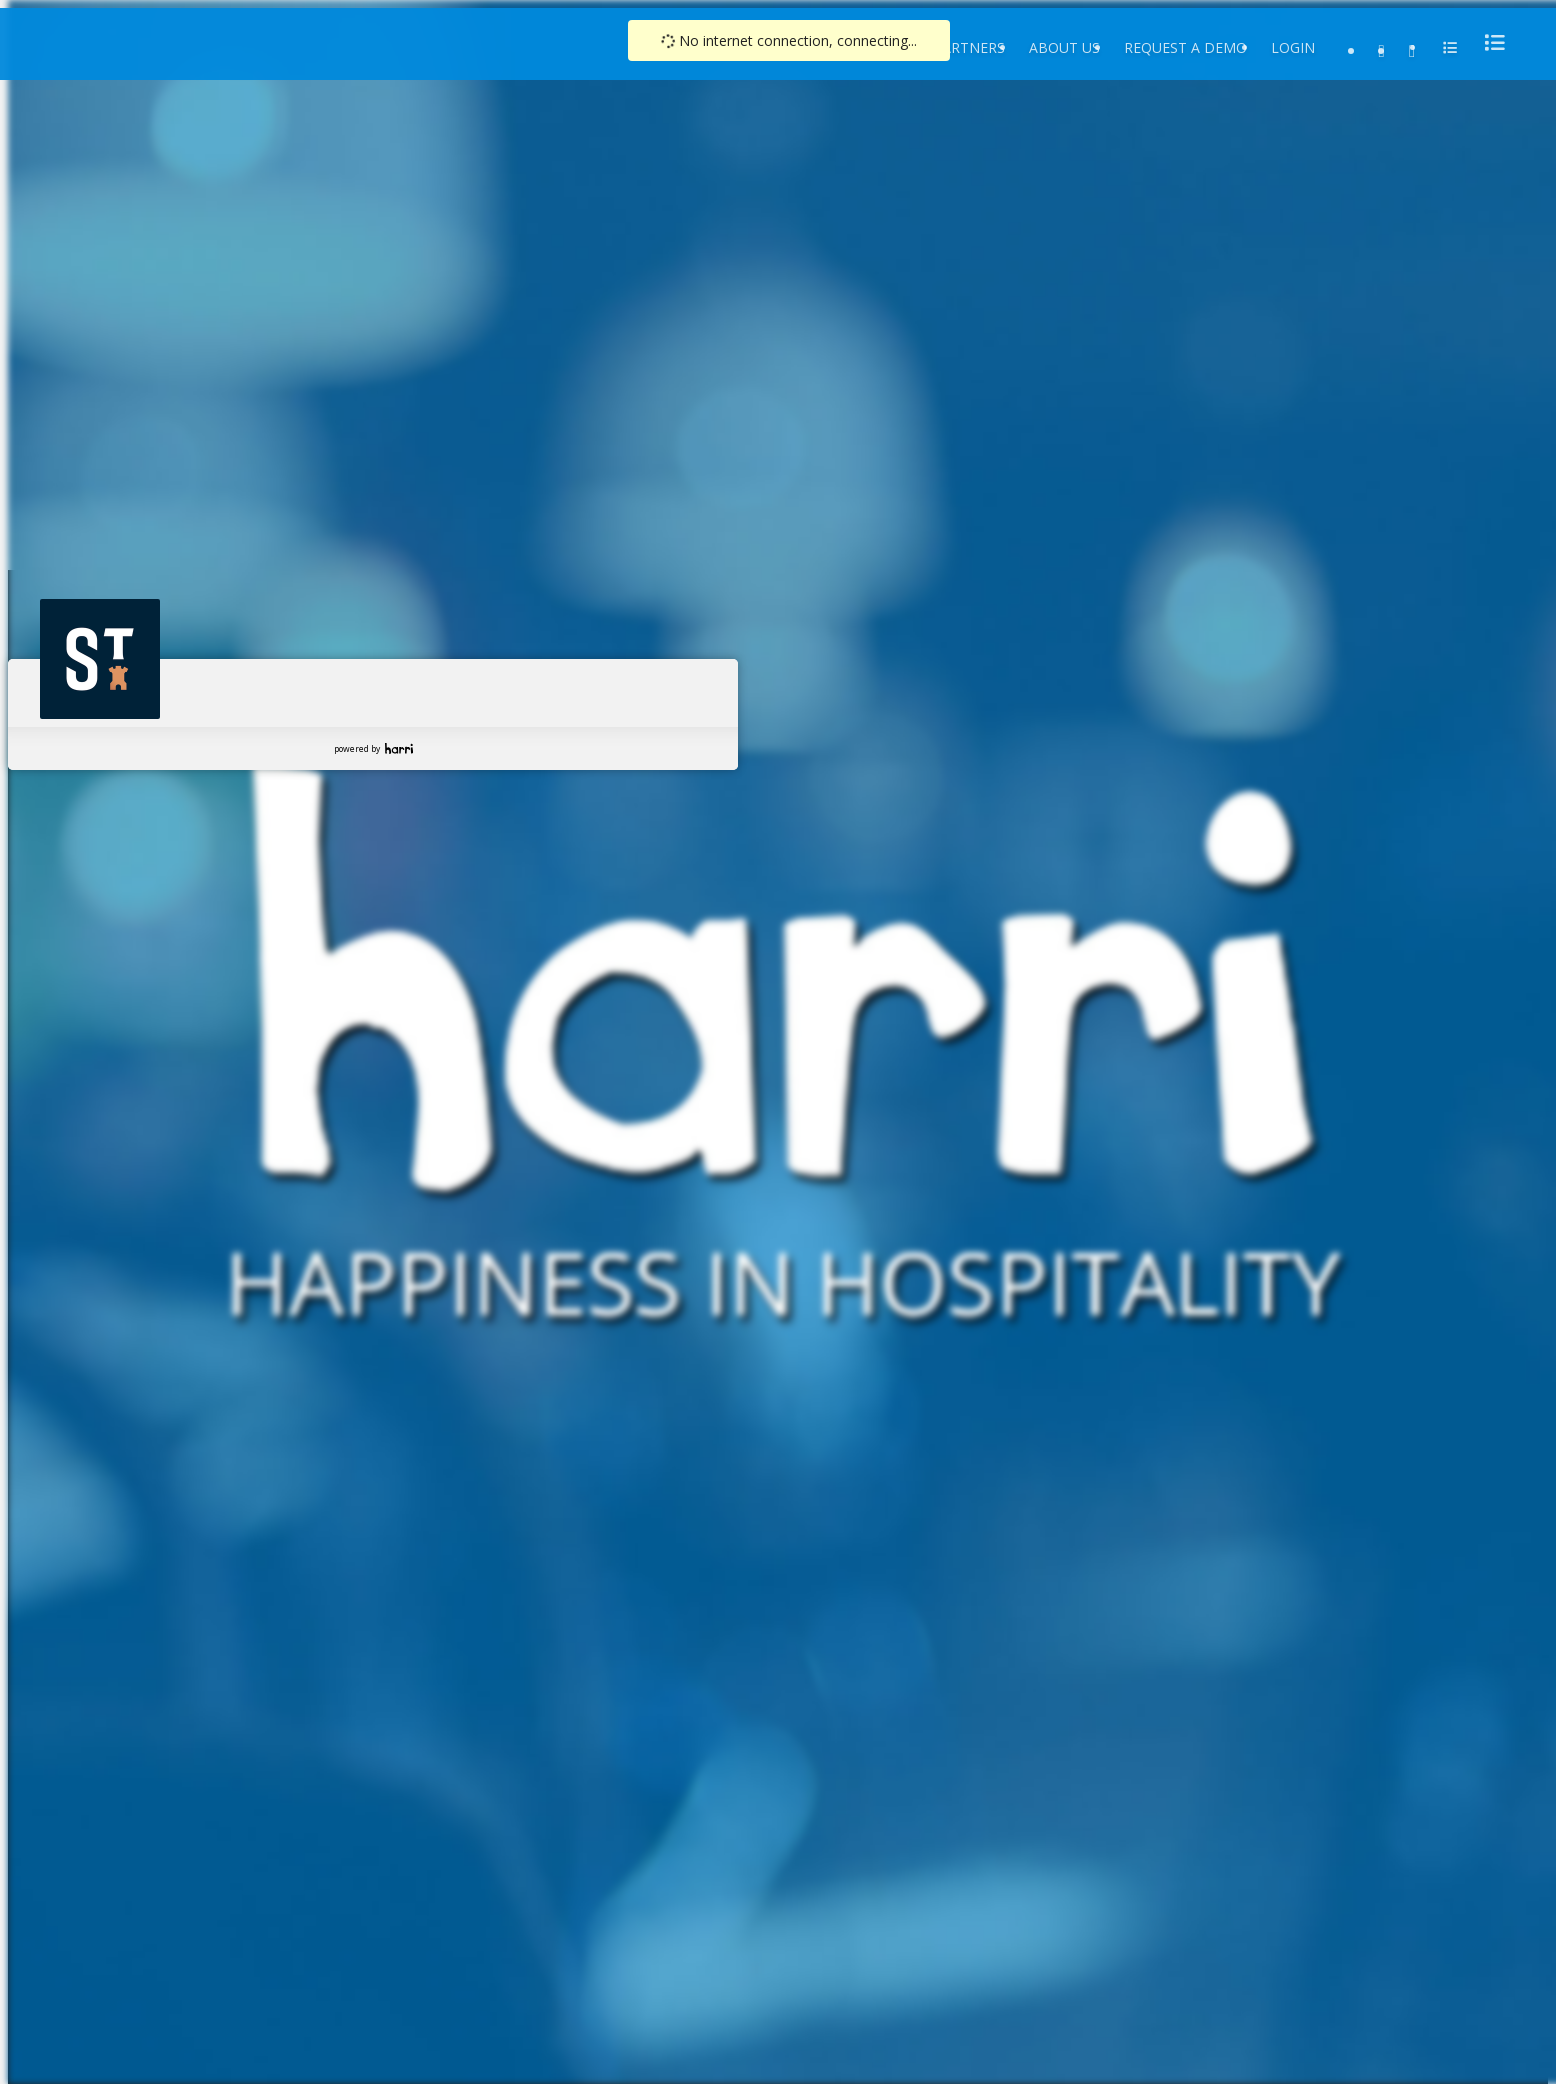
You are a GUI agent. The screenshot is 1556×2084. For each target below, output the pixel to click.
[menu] (1489, 42)
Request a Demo (1185, 47)
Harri (399, 748)
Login (1293, 47)
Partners (969, 47)
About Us (1064, 47)
